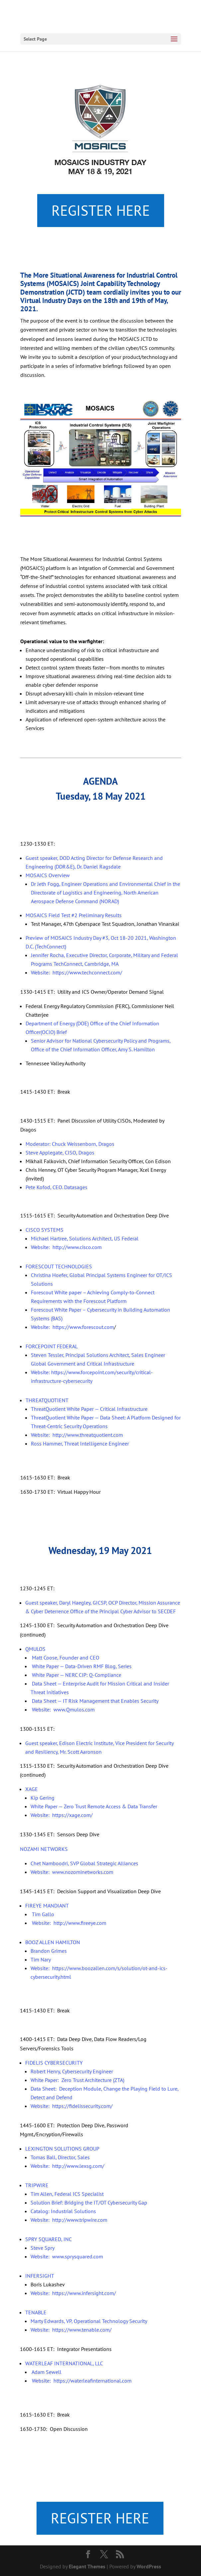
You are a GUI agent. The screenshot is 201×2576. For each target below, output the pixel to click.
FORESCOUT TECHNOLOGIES (59, 1266)
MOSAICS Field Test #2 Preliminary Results (74, 915)
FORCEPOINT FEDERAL (52, 1346)
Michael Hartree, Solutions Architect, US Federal (85, 1238)
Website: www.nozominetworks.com (72, 1872)
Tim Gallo (42, 1914)
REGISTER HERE (100, 210)
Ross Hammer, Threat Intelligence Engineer (80, 1443)
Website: (42, 2380)
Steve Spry (42, 2247)
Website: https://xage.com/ (62, 1815)
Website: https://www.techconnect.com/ (76, 972)
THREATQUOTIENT (47, 1400)
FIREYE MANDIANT (47, 1905)
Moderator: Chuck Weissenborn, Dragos (70, 1144)
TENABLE (36, 2312)
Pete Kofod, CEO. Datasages (56, 1187)
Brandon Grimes (49, 1950)
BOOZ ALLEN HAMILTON (52, 1942)
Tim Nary (41, 1959)
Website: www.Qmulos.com (63, 1709)
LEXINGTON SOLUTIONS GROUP (62, 2148)
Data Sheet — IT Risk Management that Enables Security (94, 1700)
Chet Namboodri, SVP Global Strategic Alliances (84, 1863)
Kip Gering (42, 1797)
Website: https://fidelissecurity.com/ (72, 2106)
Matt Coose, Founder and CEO (65, 1657)
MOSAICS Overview (48, 875)
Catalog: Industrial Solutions (63, 2211)
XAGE (31, 1789)
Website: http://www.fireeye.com (68, 1923)
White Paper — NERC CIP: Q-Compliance (76, 1675)
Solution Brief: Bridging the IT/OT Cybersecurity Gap (89, 2202)
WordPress (149, 2566)
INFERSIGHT (39, 2275)
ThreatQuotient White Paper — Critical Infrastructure (89, 1409)
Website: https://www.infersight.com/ (73, 2293)
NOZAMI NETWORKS (44, 1849)
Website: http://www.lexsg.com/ (67, 2166)
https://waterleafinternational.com (92, 2380)
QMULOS (35, 1649)
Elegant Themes (87, 2566)
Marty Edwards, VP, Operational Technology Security (89, 2321)
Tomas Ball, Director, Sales (60, 2157)
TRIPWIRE (37, 2185)
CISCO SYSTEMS (44, 1229)
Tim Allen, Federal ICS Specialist (67, 2193)
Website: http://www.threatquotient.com (77, 1434)
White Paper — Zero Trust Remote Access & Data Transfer (94, 1806)
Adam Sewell (46, 2372)
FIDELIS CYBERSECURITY (54, 2062)
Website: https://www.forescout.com (72, 1327)
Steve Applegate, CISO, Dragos (60, 1152)
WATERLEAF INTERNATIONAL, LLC (64, 2363)
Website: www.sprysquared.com (67, 2256)
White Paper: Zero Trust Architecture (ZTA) (77, 2080)
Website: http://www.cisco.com (66, 1247)
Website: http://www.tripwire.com (69, 2219)
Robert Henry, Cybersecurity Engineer (72, 2071)
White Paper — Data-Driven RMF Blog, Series (82, 1666)
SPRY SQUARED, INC (48, 2239)
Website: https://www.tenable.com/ (71, 2329)
